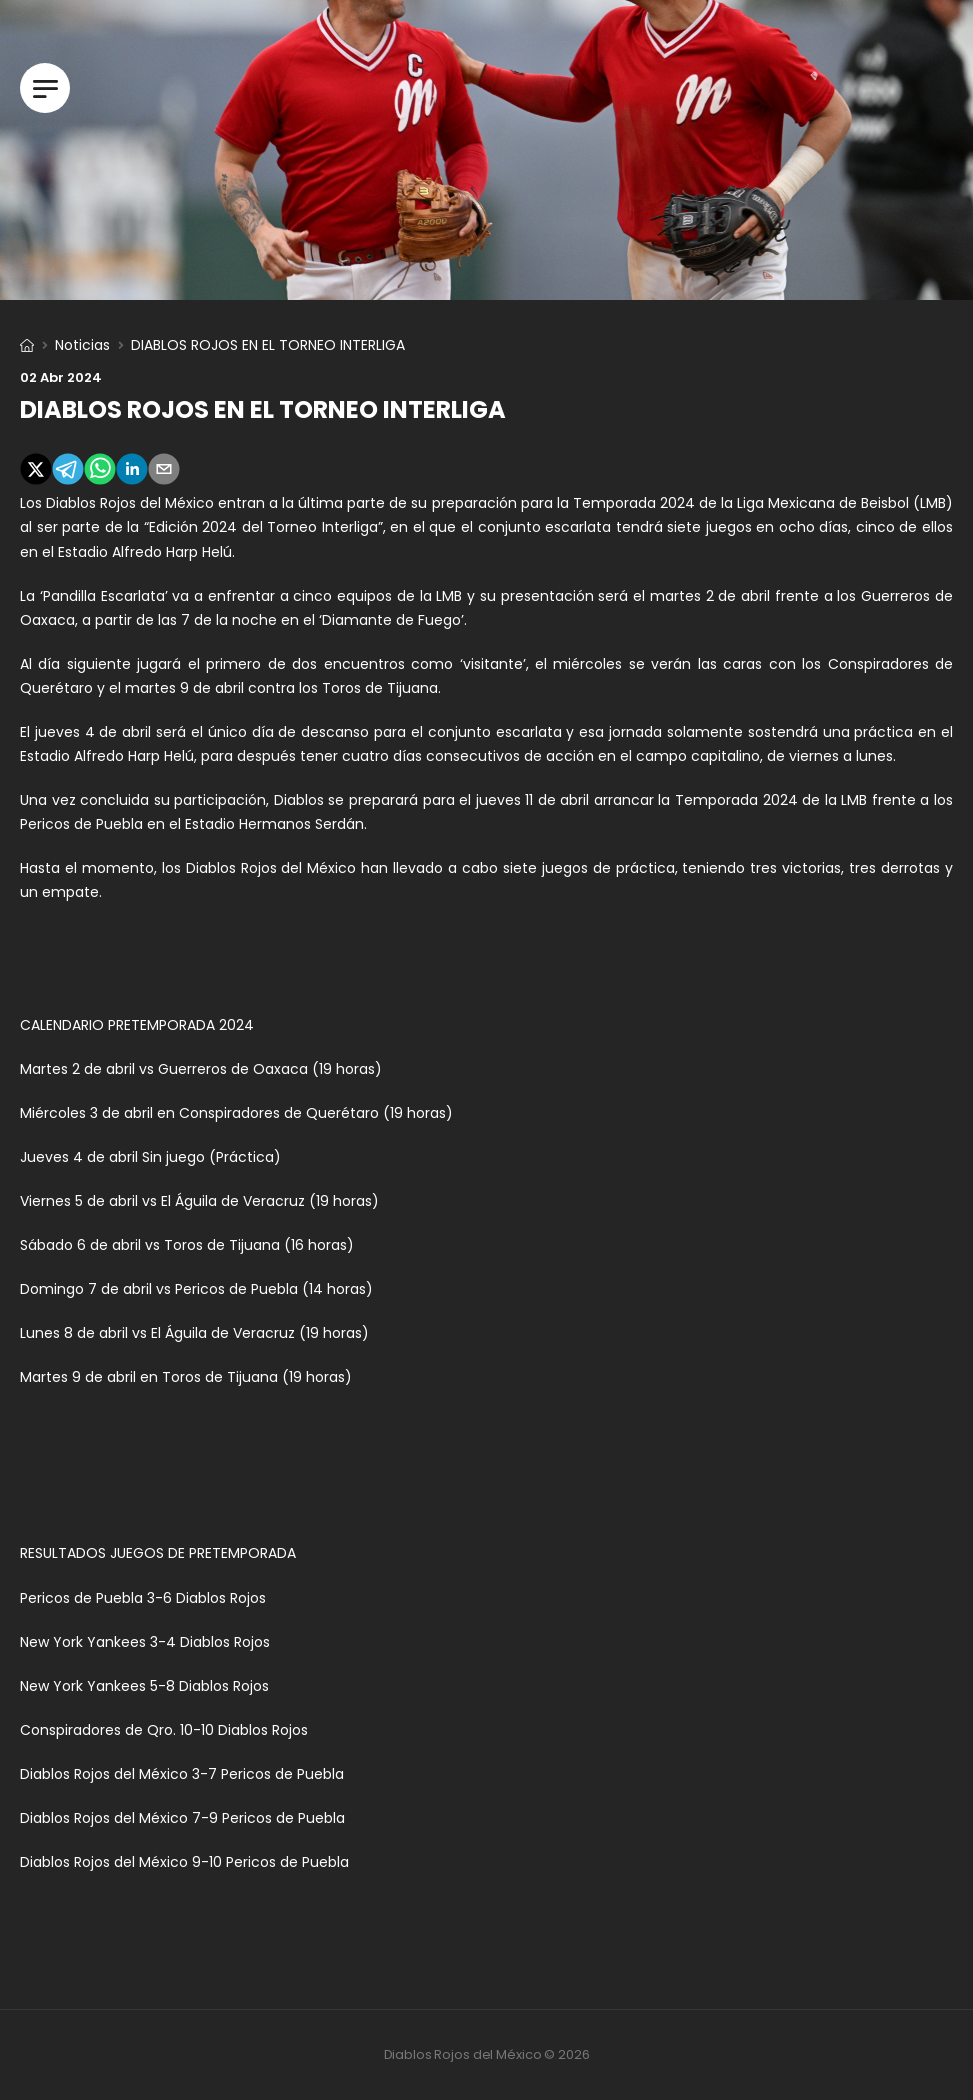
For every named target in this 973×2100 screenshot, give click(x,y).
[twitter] (36, 472)
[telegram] (68, 472)
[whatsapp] (100, 472)
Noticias (82, 345)
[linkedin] (132, 472)
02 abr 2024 (61, 377)
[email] (164, 472)
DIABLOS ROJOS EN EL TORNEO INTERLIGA (263, 409)
